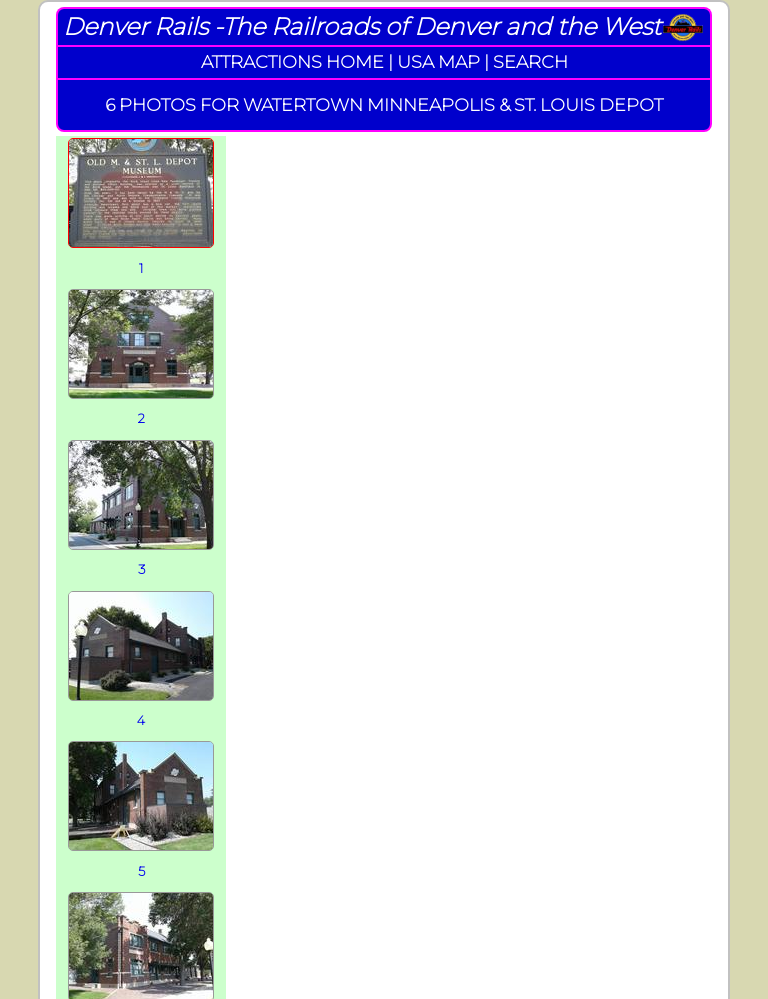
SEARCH (530, 61)
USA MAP (438, 61)
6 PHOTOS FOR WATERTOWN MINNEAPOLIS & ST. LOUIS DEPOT (384, 104)
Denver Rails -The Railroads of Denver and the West (362, 26)
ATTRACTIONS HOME (292, 61)
